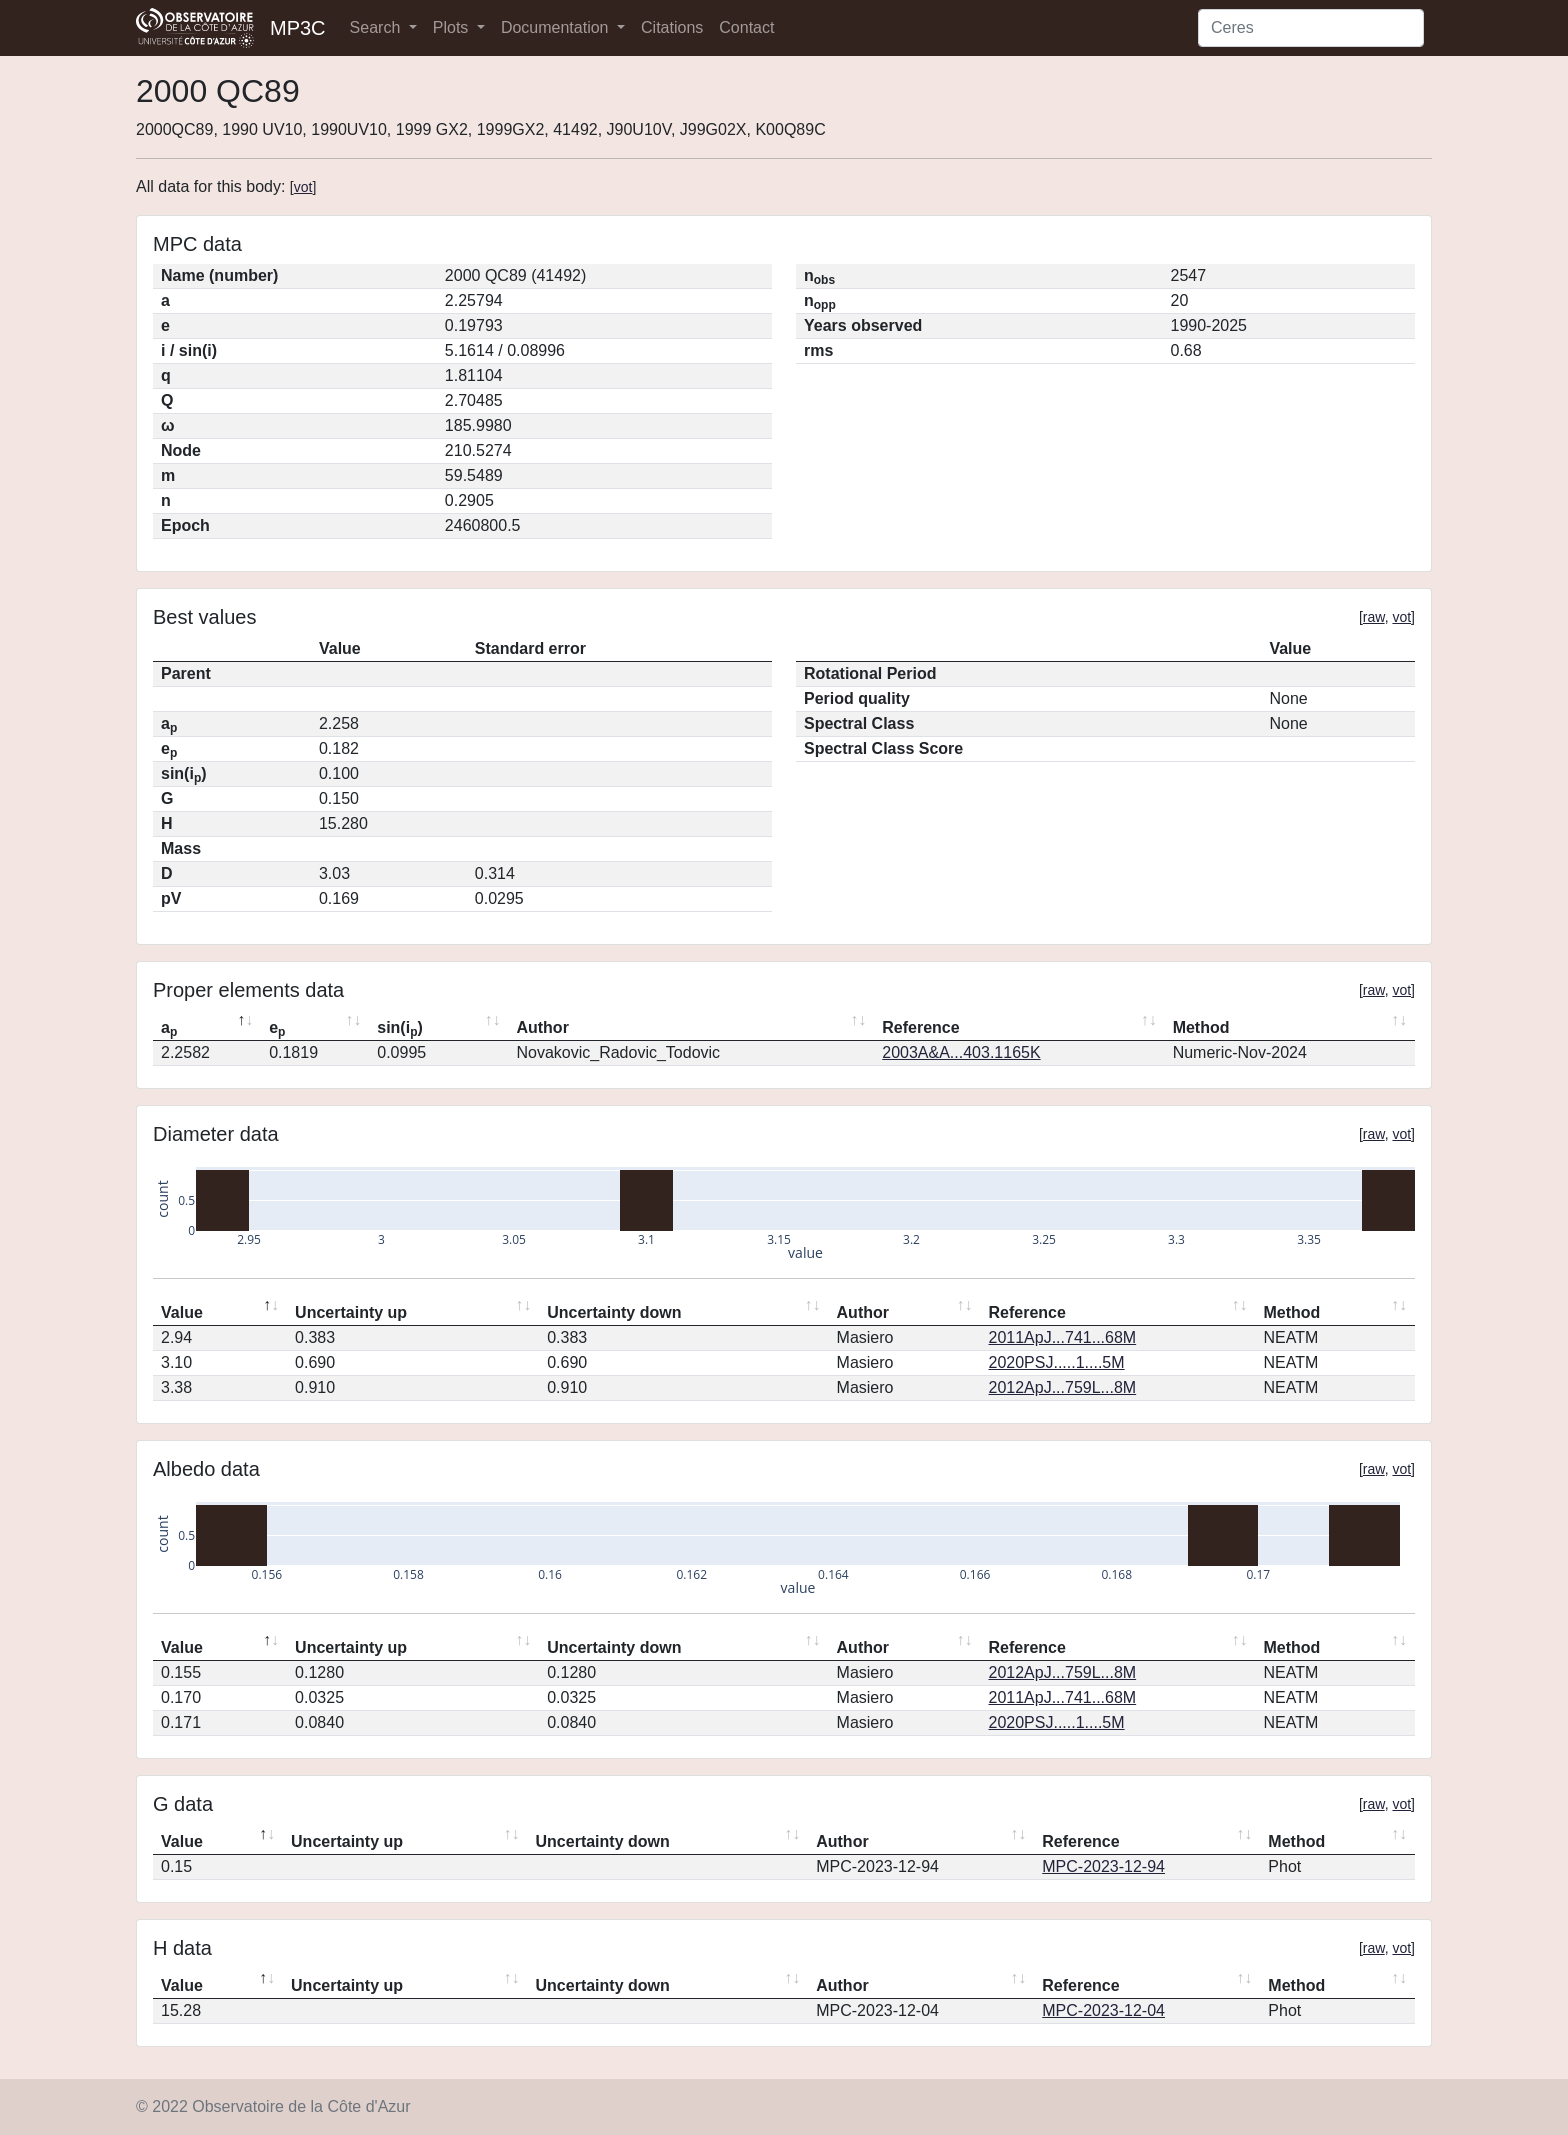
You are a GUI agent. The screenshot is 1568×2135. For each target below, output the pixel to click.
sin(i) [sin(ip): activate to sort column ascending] (400, 1029)
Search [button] (377, 27)
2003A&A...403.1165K (961, 1052)
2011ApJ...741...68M (1063, 1337)
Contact (746, 27)
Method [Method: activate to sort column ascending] (1201, 1027)
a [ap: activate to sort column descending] (169, 1029)
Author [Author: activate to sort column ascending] (542, 1027)
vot (303, 187)
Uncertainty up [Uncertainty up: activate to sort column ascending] (351, 1312)
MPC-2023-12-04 (1103, 2010)
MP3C (298, 28)
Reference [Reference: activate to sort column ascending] (920, 1027)
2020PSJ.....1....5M (1057, 1362)
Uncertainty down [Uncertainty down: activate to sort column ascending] (614, 1312)
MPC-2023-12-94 (1103, 1866)
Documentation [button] (557, 27)
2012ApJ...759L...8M (1063, 1387)
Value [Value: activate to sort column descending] (182, 1312)
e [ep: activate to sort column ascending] (277, 1029)
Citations (672, 27)
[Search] (1311, 28)
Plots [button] (453, 27)
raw (1374, 617)
